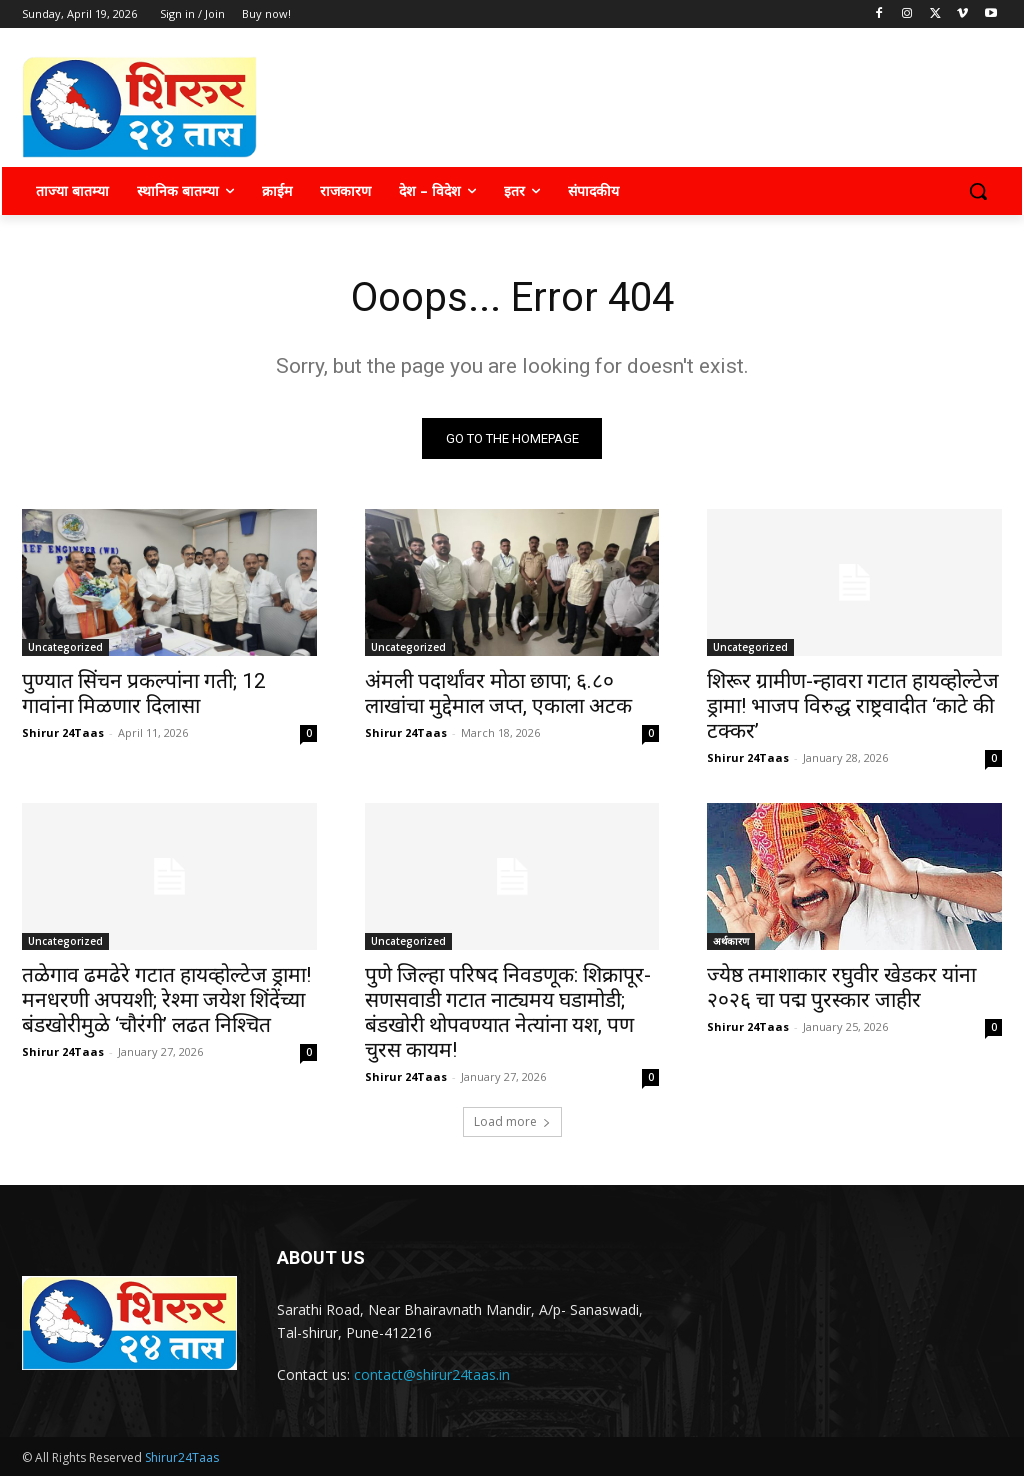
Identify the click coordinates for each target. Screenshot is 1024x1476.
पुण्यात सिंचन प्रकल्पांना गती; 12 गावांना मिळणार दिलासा (144, 693)
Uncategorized (65, 647)
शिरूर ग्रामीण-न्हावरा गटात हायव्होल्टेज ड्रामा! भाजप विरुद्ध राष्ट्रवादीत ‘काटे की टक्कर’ (853, 706)
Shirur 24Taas (63, 732)
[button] (978, 191)
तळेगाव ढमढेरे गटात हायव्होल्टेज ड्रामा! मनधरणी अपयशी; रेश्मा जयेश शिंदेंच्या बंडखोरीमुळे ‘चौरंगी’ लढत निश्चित (166, 1001)
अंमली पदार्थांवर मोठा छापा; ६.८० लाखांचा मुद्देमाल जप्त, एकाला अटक (498, 693)
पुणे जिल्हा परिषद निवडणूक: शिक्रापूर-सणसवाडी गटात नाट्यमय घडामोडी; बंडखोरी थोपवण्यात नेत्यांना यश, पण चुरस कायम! (508, 1013)
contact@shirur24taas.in (432, 1374)
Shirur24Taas (182, 1457)
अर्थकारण (731, 942)
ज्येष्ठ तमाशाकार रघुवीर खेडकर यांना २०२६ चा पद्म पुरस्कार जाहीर (841, 988)
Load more (512, 1121)
